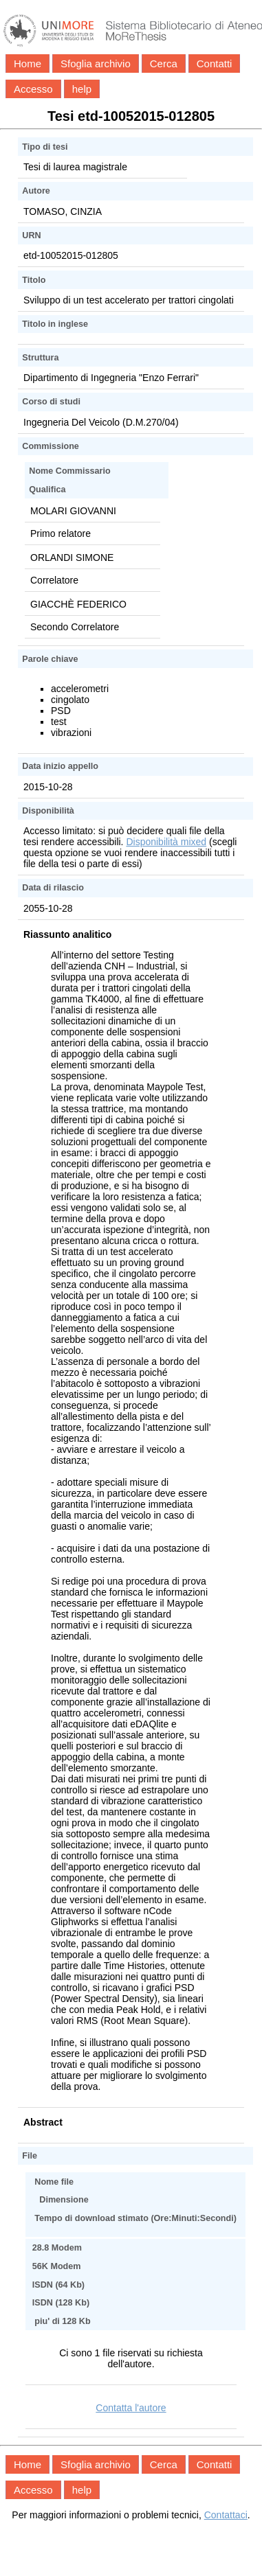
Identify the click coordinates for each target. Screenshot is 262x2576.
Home (27, 63)
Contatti (214, 63)
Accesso (33, 89)
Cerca (163, 63)
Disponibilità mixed (166, 841)
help (81, 89)
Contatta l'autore (131, 2407)
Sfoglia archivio (96, 63)
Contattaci (226, 2514)
